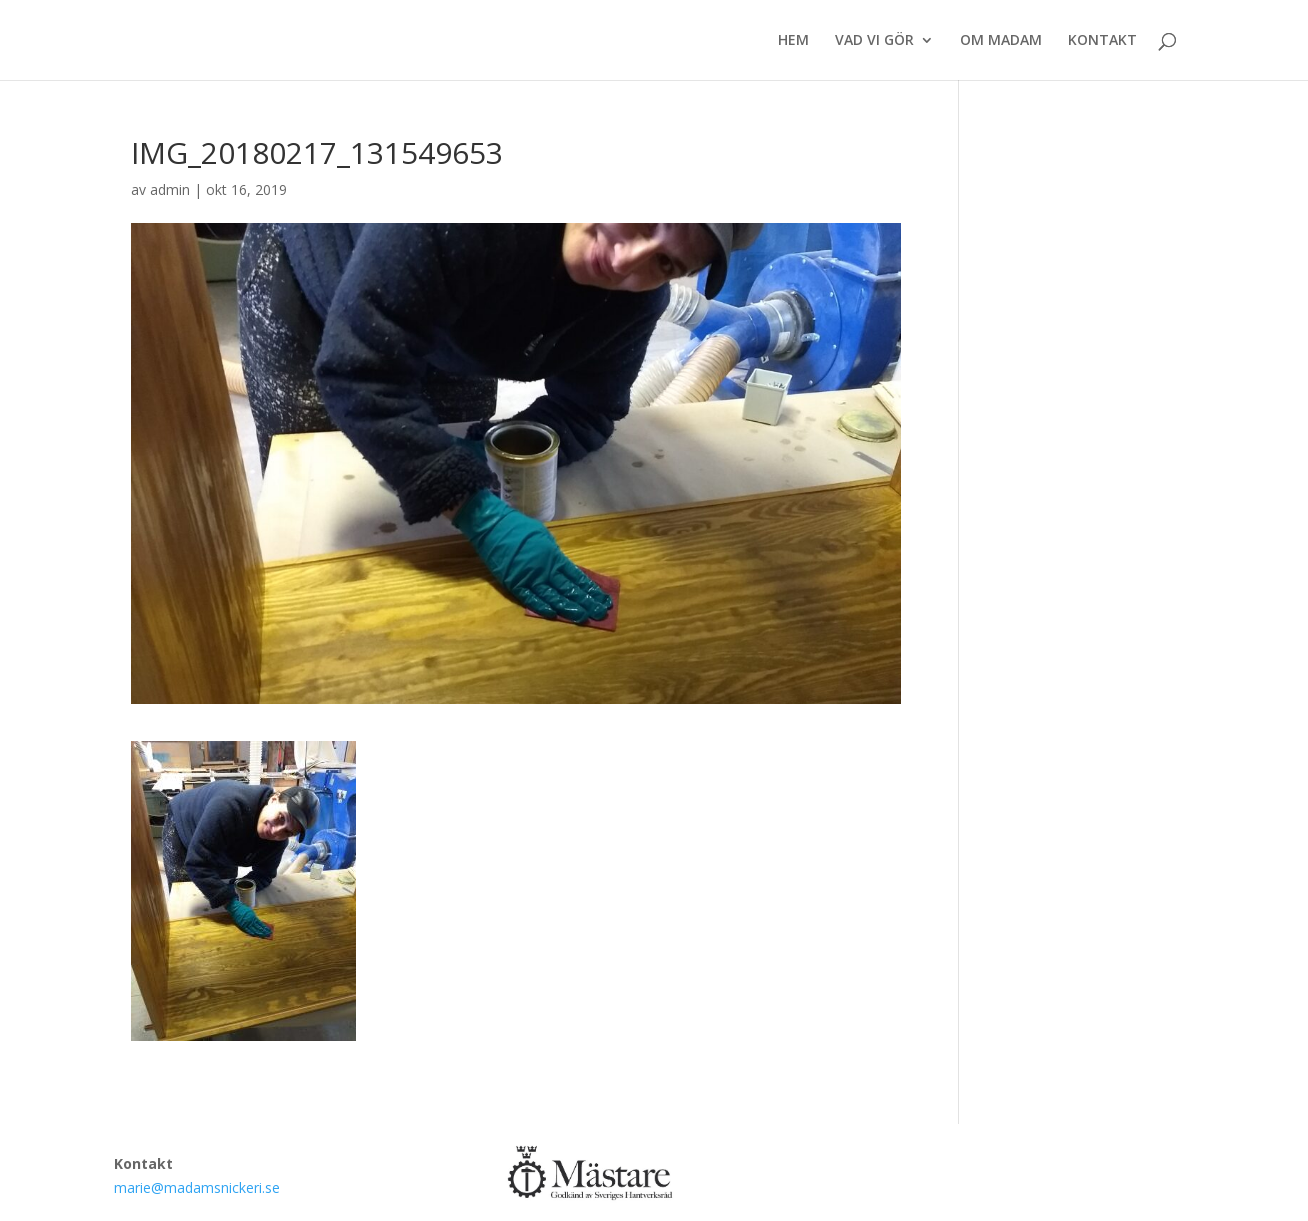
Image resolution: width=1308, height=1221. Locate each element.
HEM (793, 41)
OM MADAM (1001, 41)
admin (170, 189)
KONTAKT (1102, 41)
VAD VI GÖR (874, 41)
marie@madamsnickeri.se (197, 1187)
